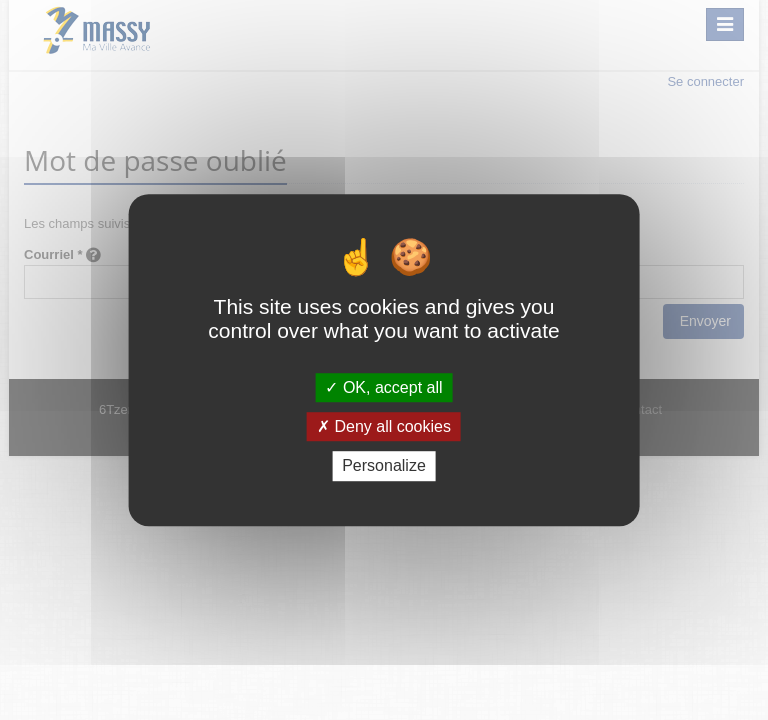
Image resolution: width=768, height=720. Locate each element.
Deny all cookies (384, 426)
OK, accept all (383, 387)
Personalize (384, 466)
